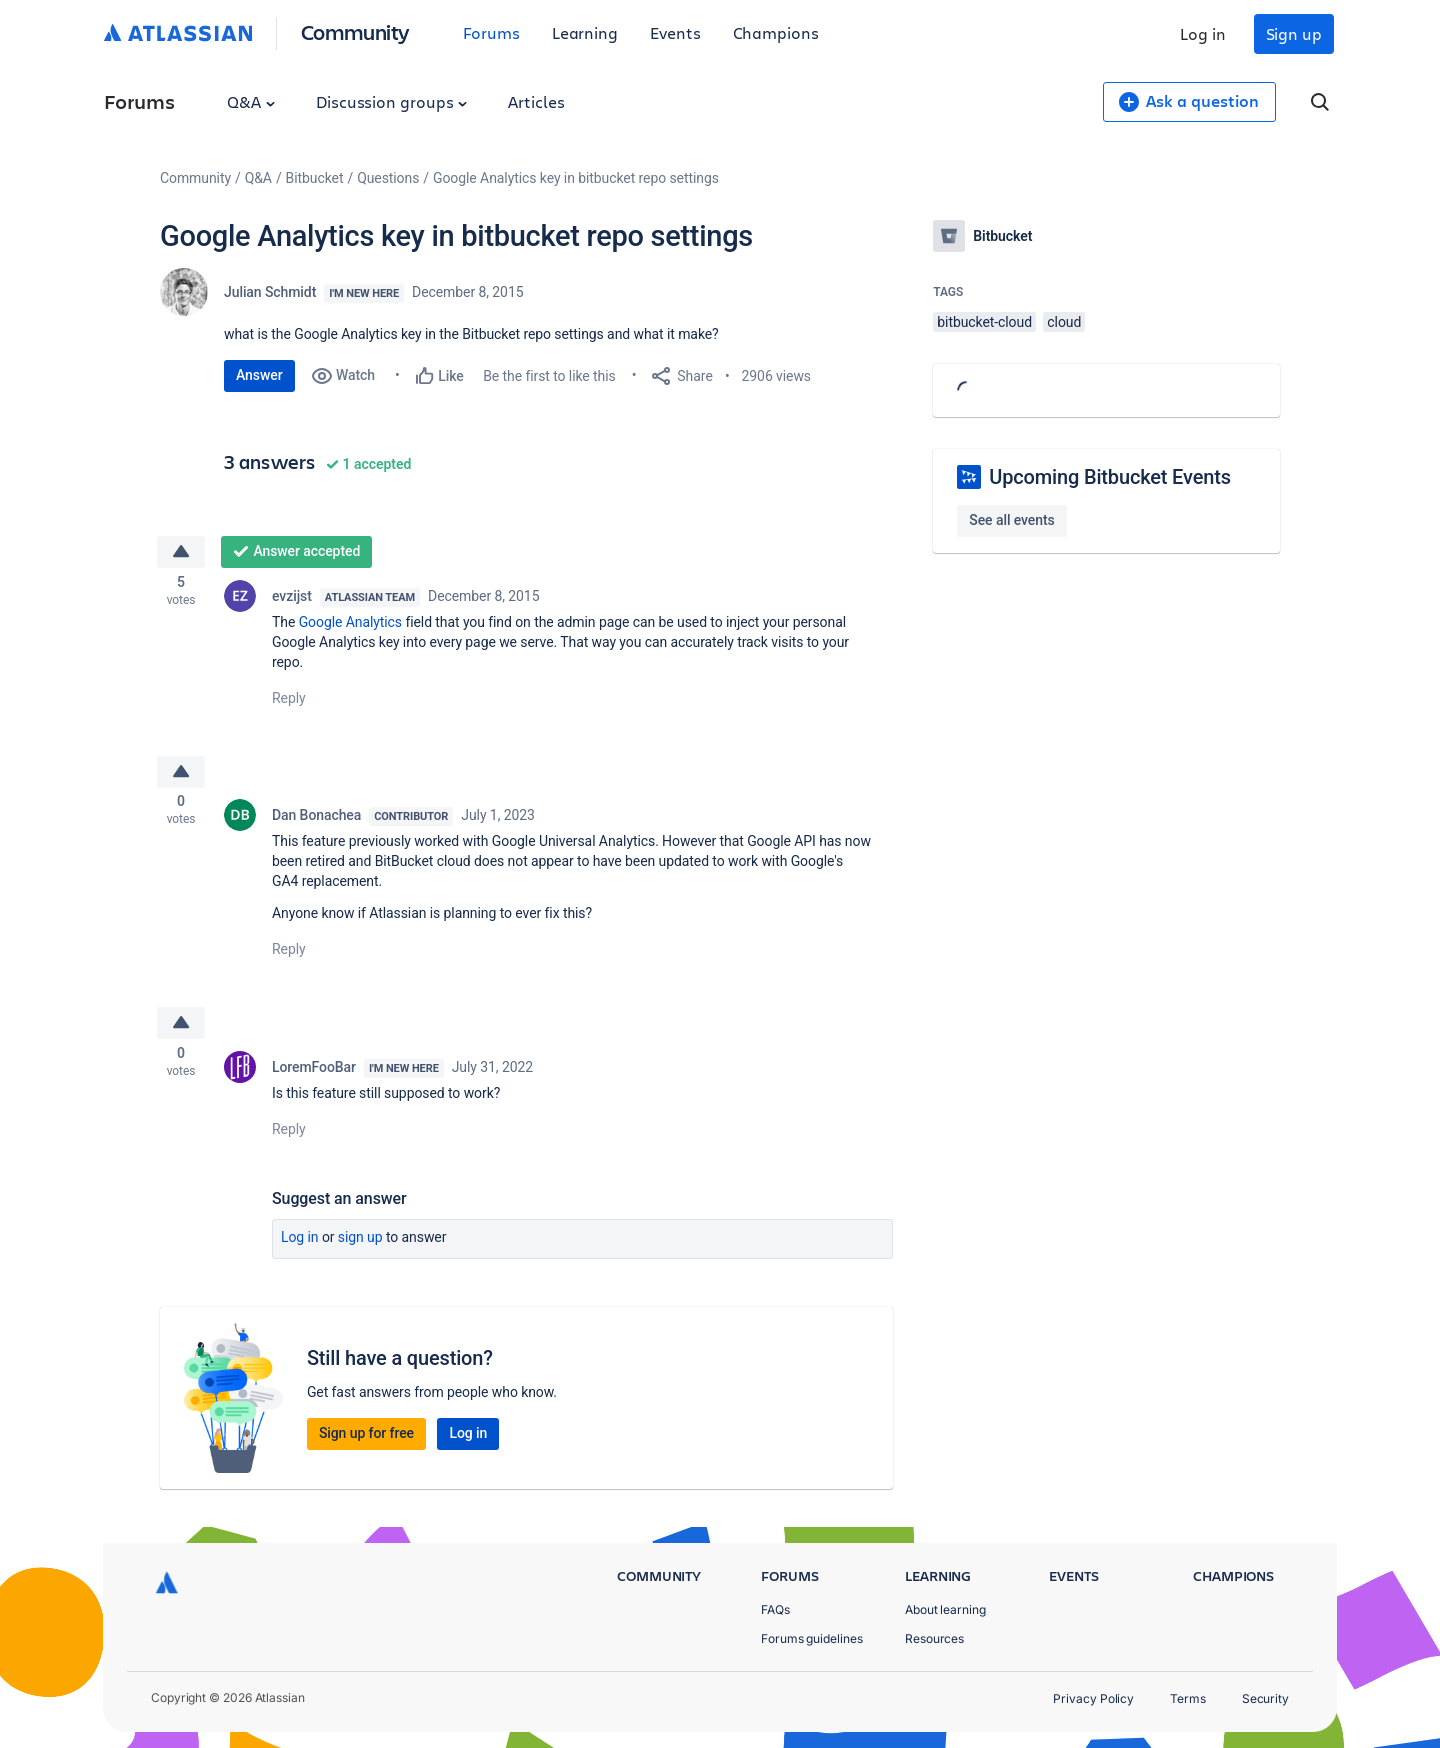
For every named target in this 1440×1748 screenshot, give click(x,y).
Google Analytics (350, 626)
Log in (1203, 33)
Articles (536, 101)
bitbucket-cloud (984, 322)
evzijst (292, 600)
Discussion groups (392, 101)
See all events (1011, 520)
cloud (1064, 322)
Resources (934, 1638)
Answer (259, 375)
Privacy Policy (1093, 1698)
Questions (388, 178)
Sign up (1294, 33)
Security (1265, 1698)
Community (355, 31)
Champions (776, 32)
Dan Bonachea (316, 824)
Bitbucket (315, 178)
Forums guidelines (812, 1638)
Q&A (251, 101)
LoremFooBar (314, 1080)
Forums (491, 32)
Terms (1188, 1698)
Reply (289, 702)
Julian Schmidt (270, 292)
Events (675, 32)
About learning (945, 1609)
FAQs (775, 1609)
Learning (585, 32)
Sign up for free (366, 1446)
